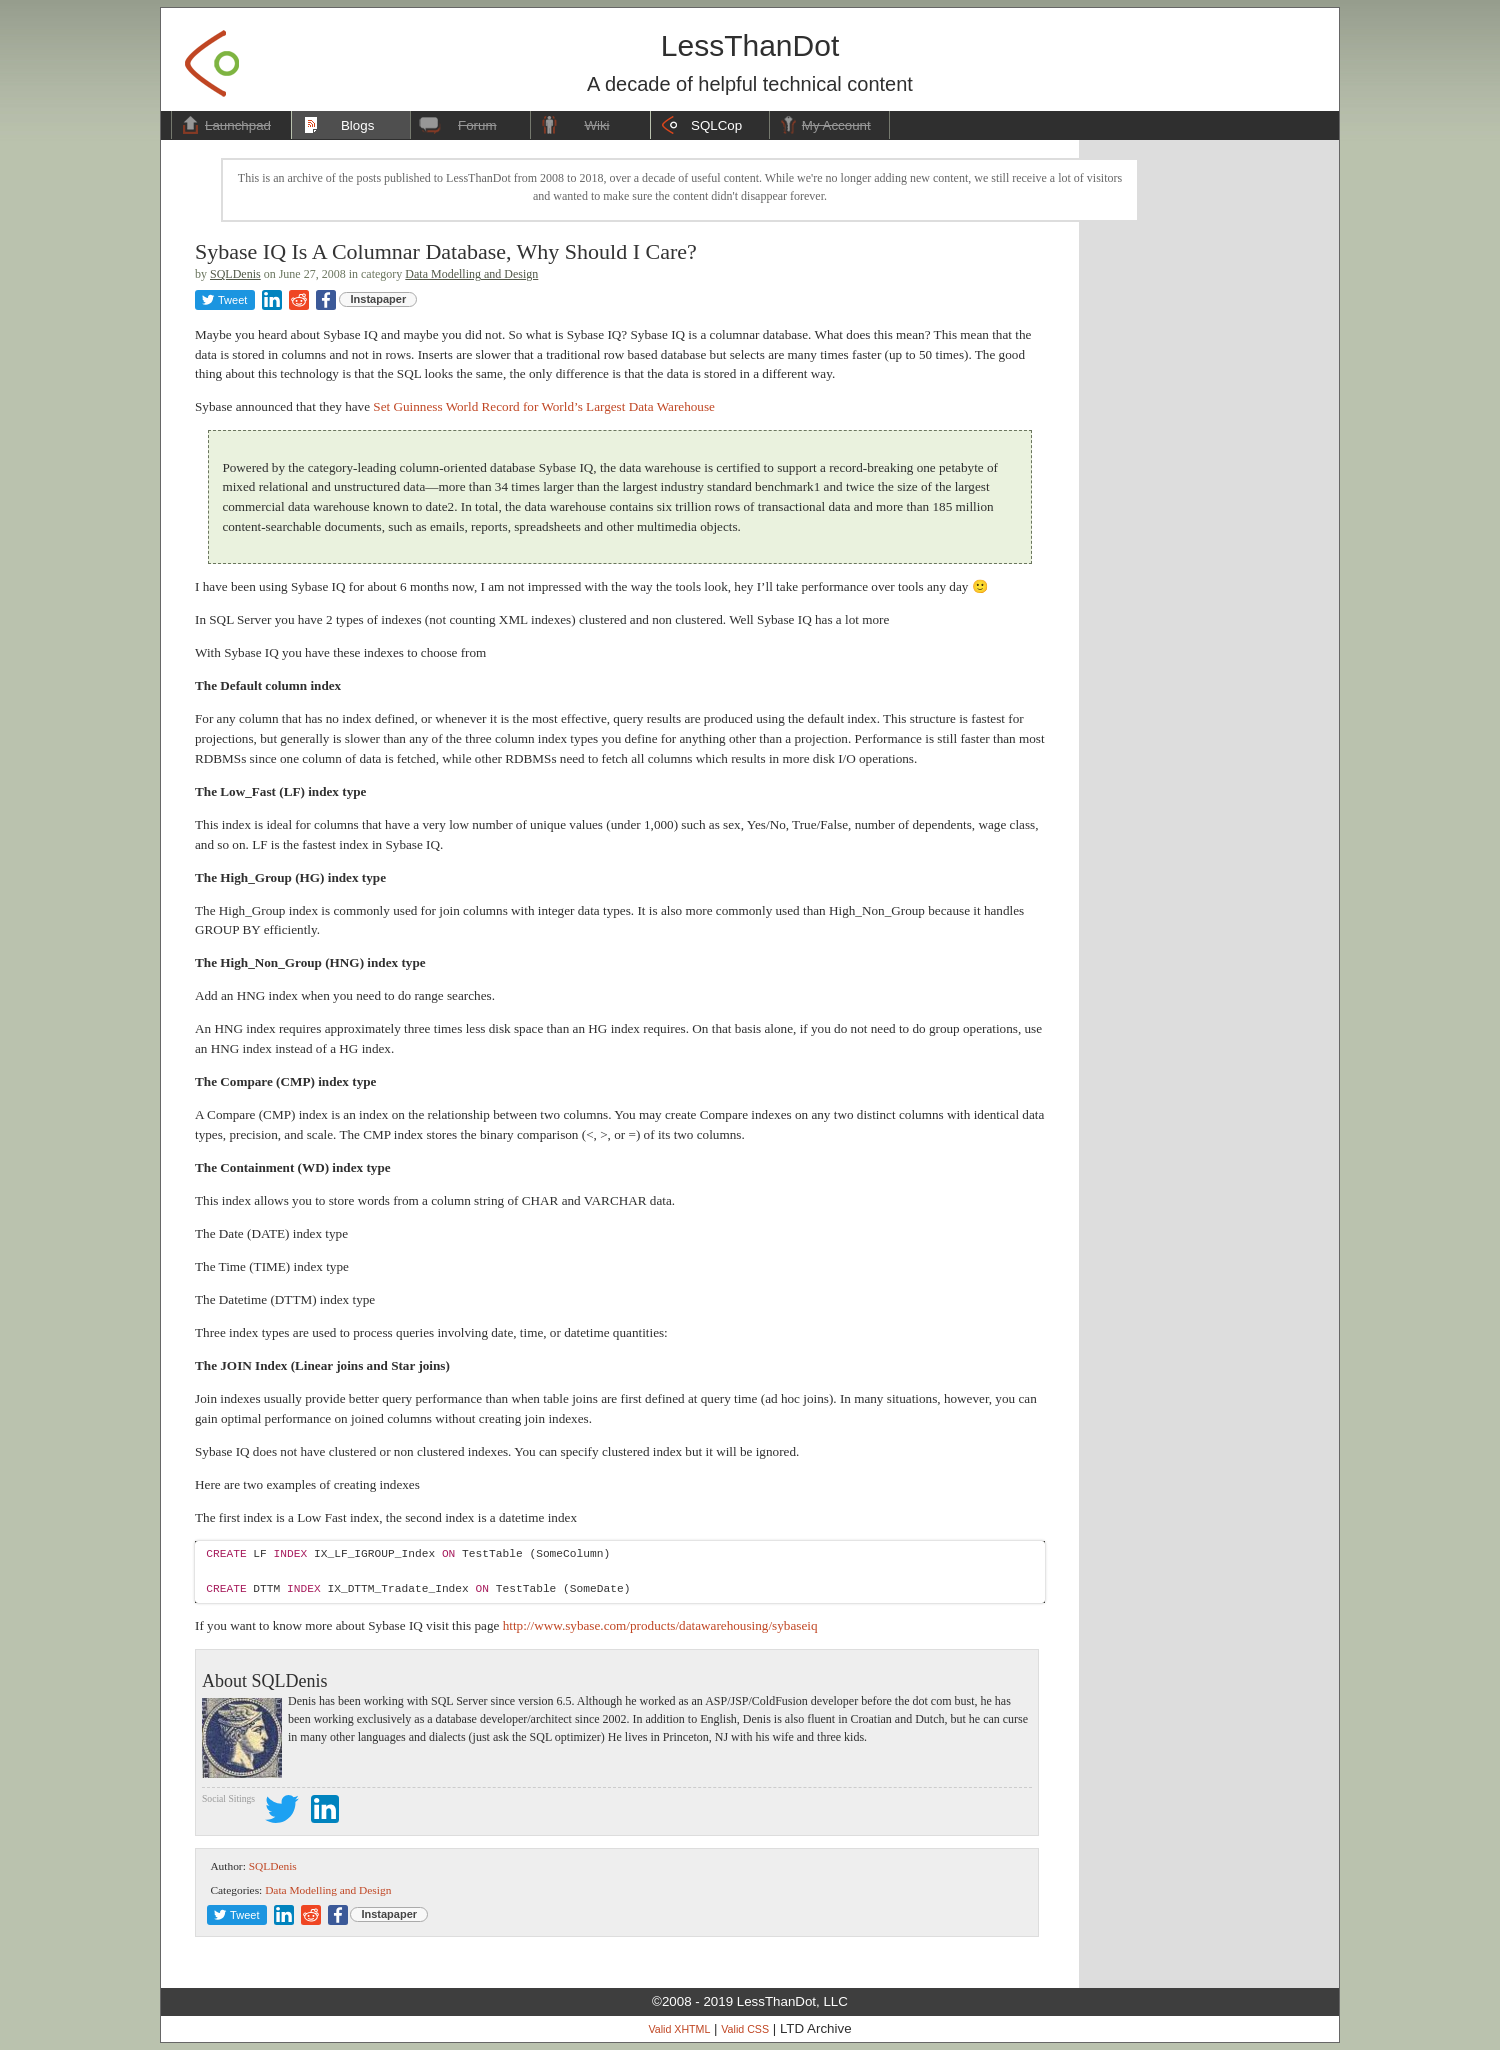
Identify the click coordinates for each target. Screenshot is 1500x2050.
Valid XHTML (679, 2029)
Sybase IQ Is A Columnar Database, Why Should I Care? (446, 251)
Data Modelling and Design (471, 274)
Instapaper (379, 299)
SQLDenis (235, 274)
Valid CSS (745, 2029)
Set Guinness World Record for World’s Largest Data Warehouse (544, 406)
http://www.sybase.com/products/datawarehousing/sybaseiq (660, 1625)
